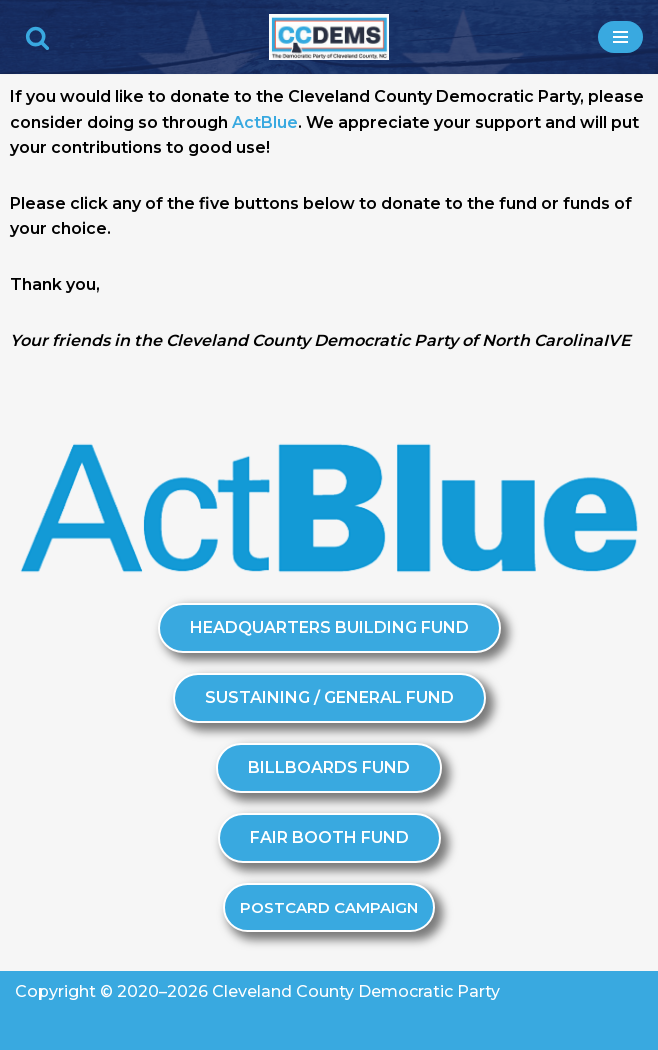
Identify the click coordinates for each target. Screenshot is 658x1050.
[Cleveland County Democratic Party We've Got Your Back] (329, 37)
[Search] (37, 37)
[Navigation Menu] (620, 37)
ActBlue (265, 122)
